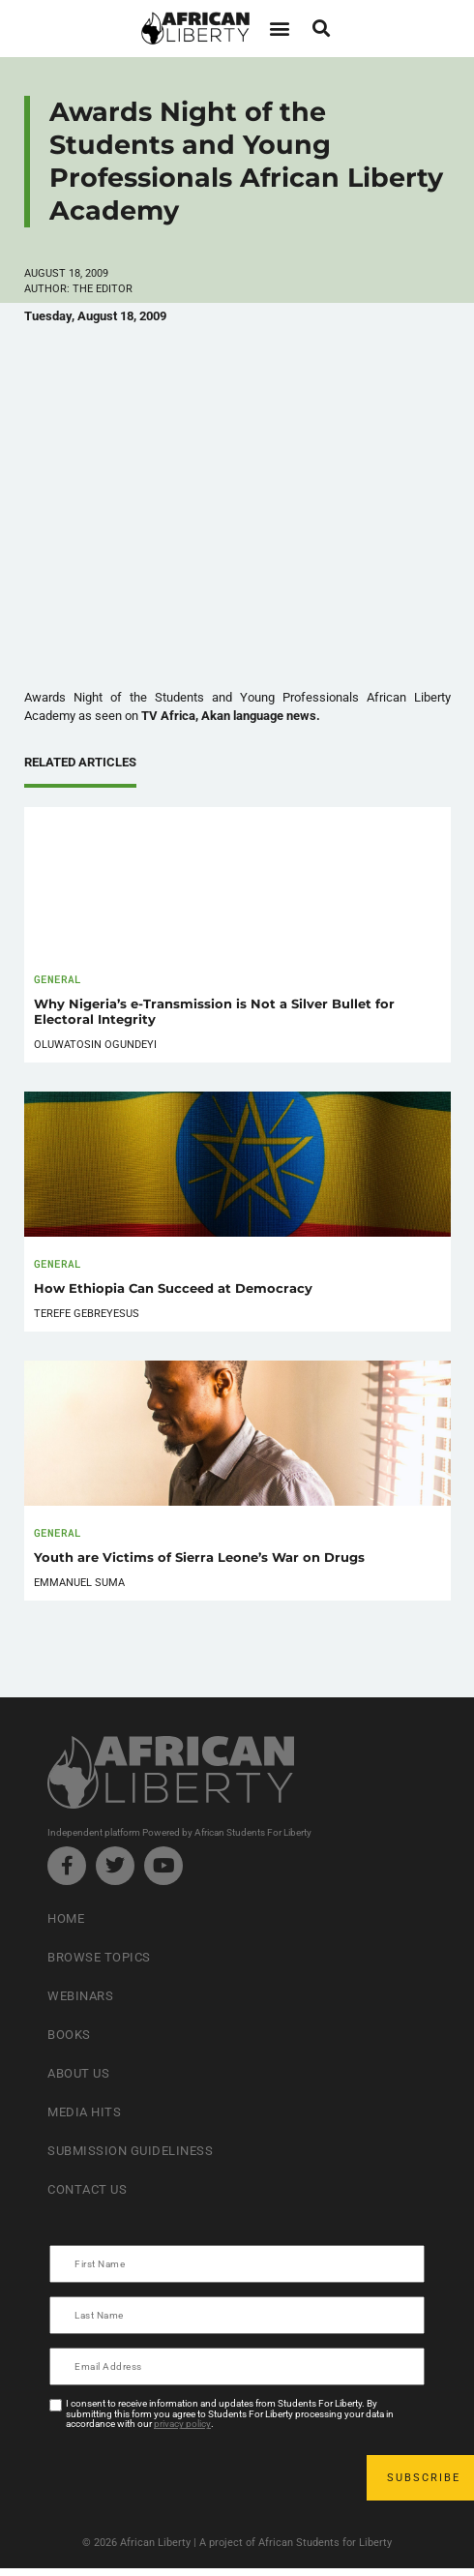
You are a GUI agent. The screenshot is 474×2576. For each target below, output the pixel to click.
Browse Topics (99, 1957)
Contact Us (87, 2189)
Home (65, 1918)
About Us (78, 2073)
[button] (279, 29)
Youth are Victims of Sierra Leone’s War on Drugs (199, 1557)
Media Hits (84, 2112)
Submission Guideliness (130, 2150)
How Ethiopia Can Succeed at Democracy (173, 1288)
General (57, 979)
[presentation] (198, 2477)
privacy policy (182, 2423)
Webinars (80, 1996)
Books (69, 2034)
